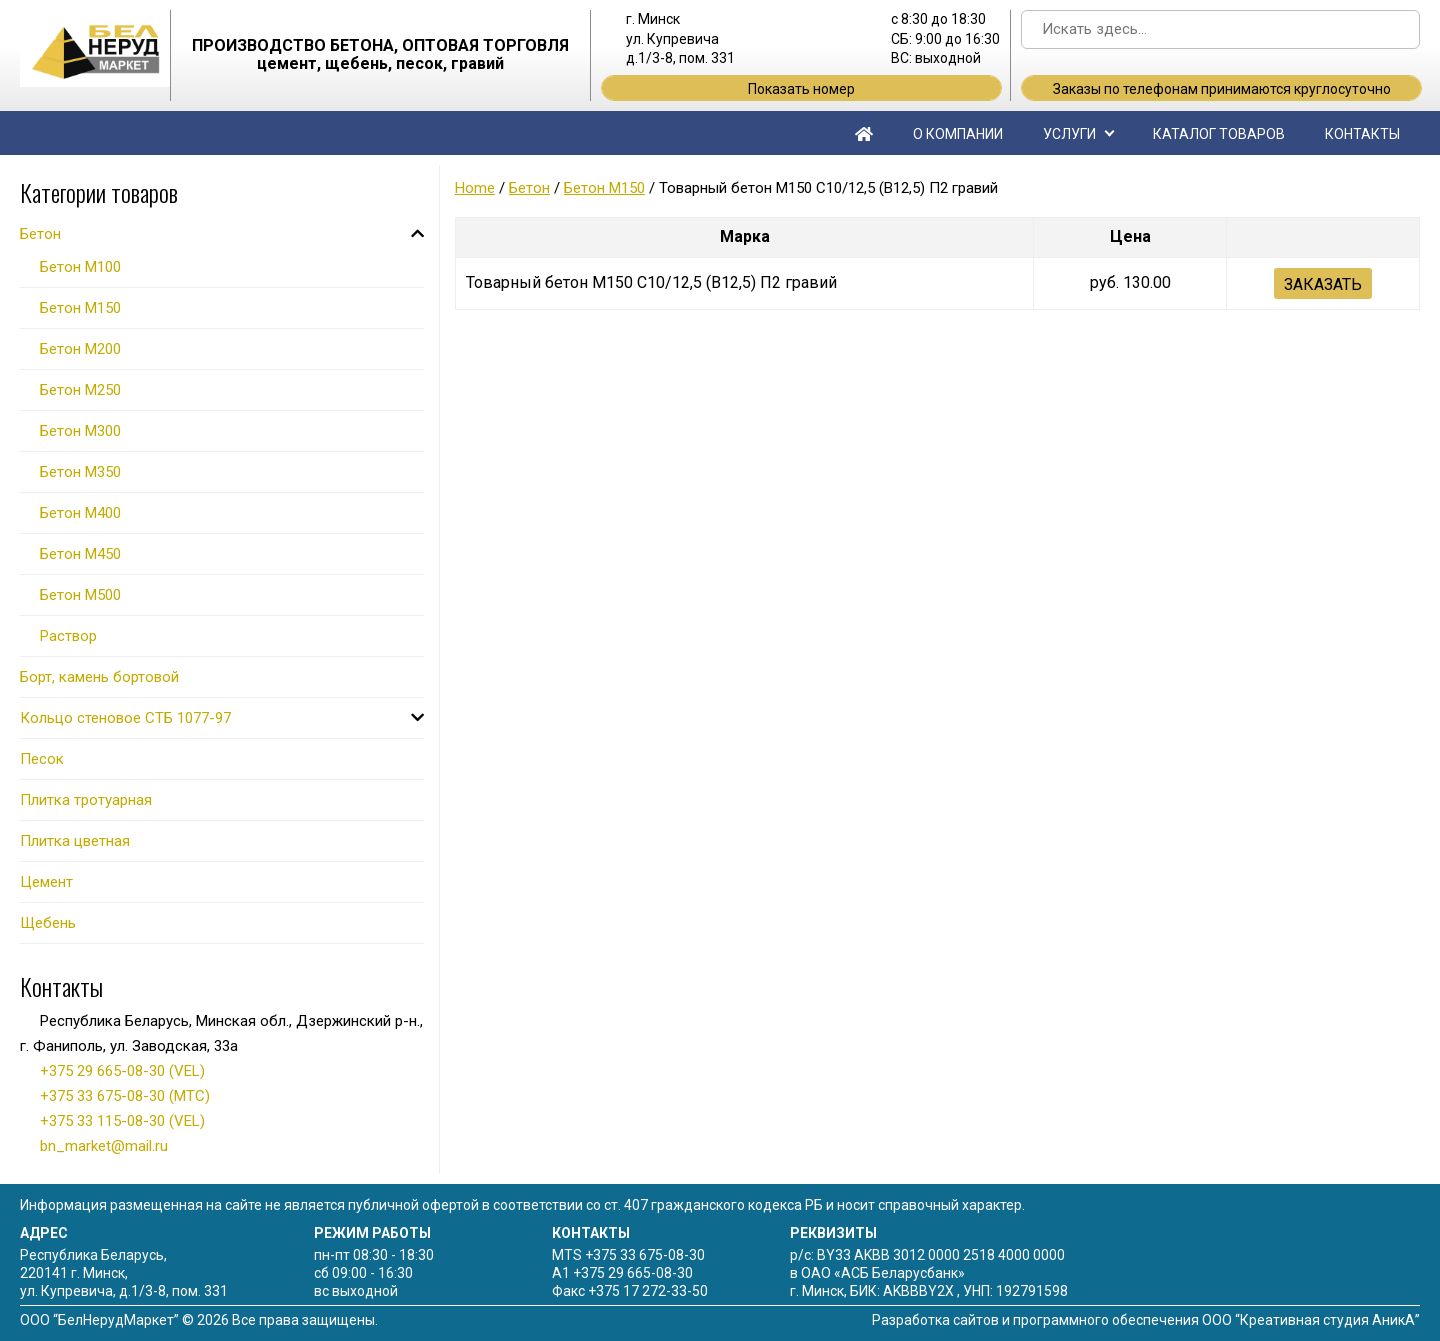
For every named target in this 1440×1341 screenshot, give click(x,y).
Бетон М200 (80, 349)
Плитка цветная (75, 841)
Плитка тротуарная (86, 800)
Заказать (1323, 284)
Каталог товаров (1219, 134)
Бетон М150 (604, 188)
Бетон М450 (80, 554)
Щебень (48, 923)
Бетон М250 (80, 390)
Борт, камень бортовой (99, 677)
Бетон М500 (80, 595)
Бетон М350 (80, 472)
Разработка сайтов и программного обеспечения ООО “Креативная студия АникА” (1146, 1320)
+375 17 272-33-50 (648, 1291)
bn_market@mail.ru (104, 1146)
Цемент (46, 882)
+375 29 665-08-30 (633, 1273)
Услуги (1069, 134)
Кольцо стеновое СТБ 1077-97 (125, 718)
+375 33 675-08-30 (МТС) (125, 1096)
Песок (42, 759)
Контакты (1362, 134)
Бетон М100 (80, 267)
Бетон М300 (80, 431)
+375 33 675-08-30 (645, 1255)
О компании (958, 134)
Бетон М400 (80, 513)
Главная (864, 133)
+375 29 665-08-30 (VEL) (122, 1071)
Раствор (68, 636)
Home (475, 188)
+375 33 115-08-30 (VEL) (122, 1121)
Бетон (529, 188)
